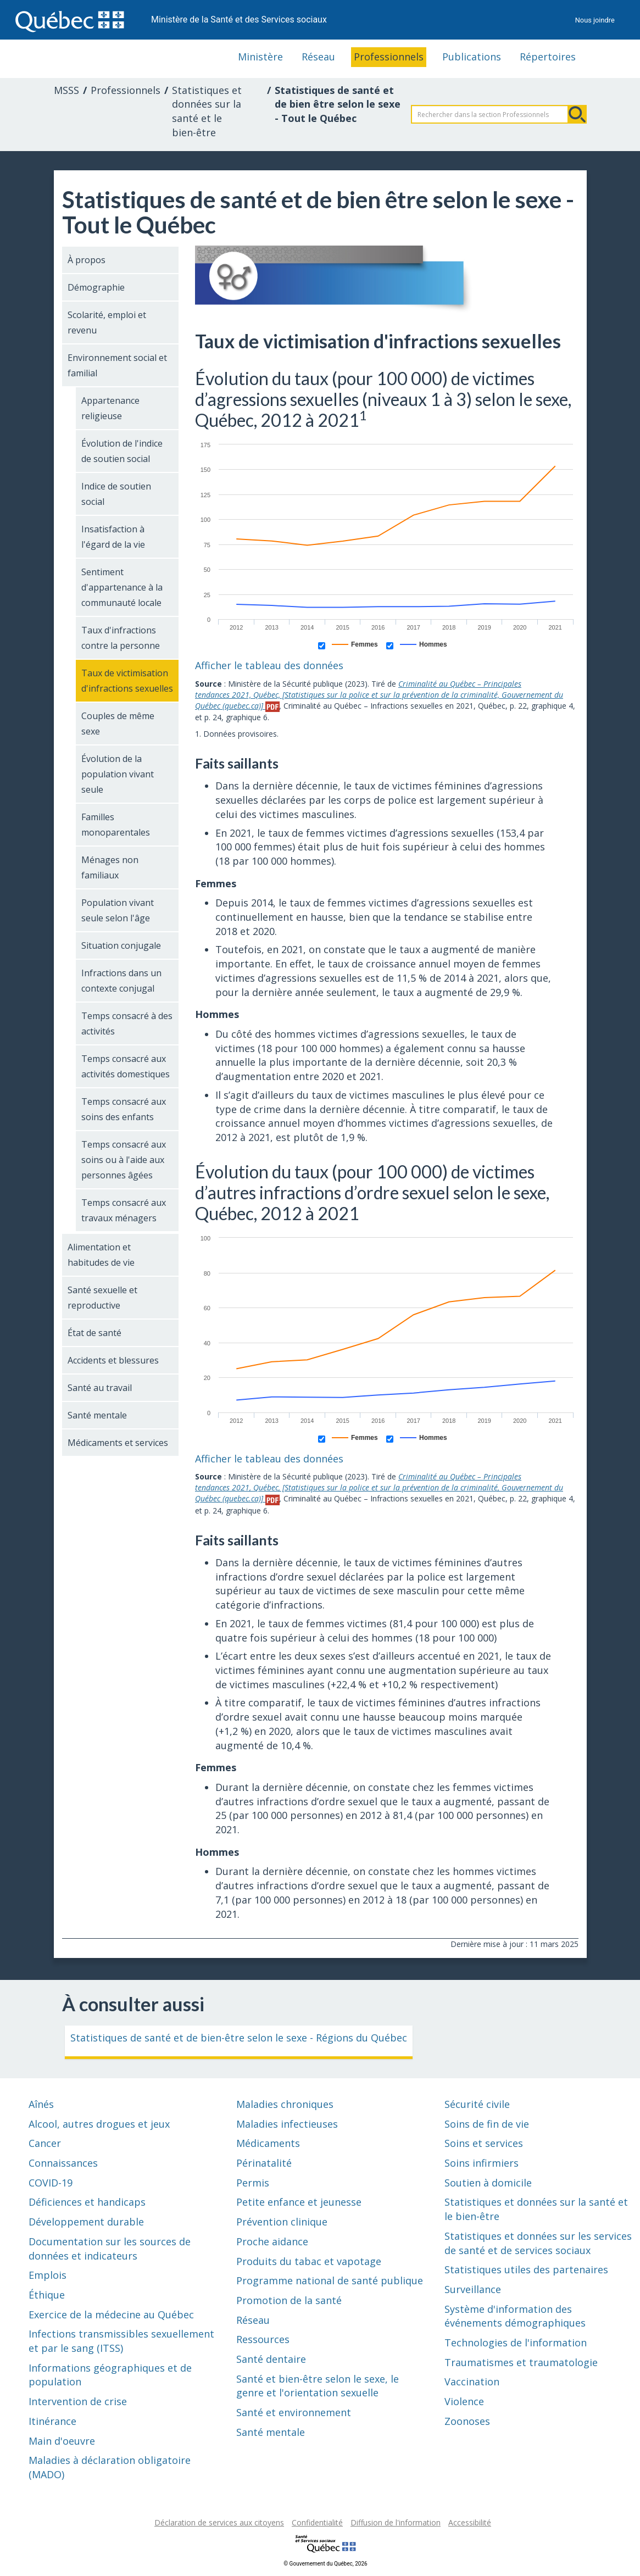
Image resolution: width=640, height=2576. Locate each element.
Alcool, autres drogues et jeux (99, 2123)
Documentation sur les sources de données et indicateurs (110, 2248)
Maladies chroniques (284, 2104)
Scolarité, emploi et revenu (107, 322)
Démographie (96, 287)
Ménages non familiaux (109, 867)
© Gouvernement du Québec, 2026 (325, 2564)
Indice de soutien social (116, 494)
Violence (464, 2401)
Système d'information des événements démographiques (515, 2316)
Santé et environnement (293, 2412)
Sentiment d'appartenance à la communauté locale (122, 587)
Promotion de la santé (289, 2300)
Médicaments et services (118, 1443)
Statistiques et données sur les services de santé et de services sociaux (538, 2243)
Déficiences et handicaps (87, 2201)
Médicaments (268, 2143)
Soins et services (483, 2143)
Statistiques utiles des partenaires (526, 2269)
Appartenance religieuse (110, 408)
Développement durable (86, 2221)
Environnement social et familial (117, 365)
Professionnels (389, 56)
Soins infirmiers (481, 2162)
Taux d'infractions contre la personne (120, 638)
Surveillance (472, 2289)
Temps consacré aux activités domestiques (125, 1066)
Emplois (47, 2275)
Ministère (260, 56)
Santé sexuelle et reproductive (102, 1297)
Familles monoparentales (115, 824)
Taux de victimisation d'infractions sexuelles (127, 680)
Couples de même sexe (117, 723)
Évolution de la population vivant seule (117, 774)
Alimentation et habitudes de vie (101, 1254)
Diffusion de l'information (395, 2522)
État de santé (94, 1333)
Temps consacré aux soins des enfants (123, 1109)
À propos (86, 260)
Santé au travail (100, 1388)
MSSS (66, 90)
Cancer (45, 2143)
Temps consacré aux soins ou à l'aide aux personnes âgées (123, 1159)
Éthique (47, 2294)
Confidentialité (317, 2522)
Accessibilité (469, 2522)
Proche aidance (272, 2241)
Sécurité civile (477, 2104)
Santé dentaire (271, 2359)
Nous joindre (595, 20)
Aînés (41, 2104)
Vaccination (471, 2381)
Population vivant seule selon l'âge (117, 910)
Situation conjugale (121, 945)
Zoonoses (467, 2421)
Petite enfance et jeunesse (298, 2201)
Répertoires (548, 56)
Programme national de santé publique (329, 2280)
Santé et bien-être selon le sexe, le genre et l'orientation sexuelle (317, 2386)
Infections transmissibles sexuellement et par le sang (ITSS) (121, 2341)
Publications (471, 56)
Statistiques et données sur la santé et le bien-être (207, 111)
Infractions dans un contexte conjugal (121, 980)
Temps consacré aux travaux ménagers (123, 1210)
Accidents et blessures (113, 1360)
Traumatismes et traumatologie (521, 2362)
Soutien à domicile (488, 2182)
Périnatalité (264, 2162)
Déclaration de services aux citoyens (219, 2522)
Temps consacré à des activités (126, 1023)
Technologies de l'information (515, 2342)
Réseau (318, 56)
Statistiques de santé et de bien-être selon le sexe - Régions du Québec (238, 2037)
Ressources (263, 2339)
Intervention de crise (78, 2401)
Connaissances (63, 2162)
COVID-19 (51, 2182)
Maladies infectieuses (287, 2123)
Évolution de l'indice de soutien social (122, 451)
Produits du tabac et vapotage (308, 2261)
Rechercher (577, 114)
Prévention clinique (281, 2221)
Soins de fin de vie (486, 2123)
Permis (252, 2182)
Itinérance (52, 2421)
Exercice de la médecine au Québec (111, 2314)
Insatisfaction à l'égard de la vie (113, 536)
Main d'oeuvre (62, 2440)
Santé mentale (97, 1415)
